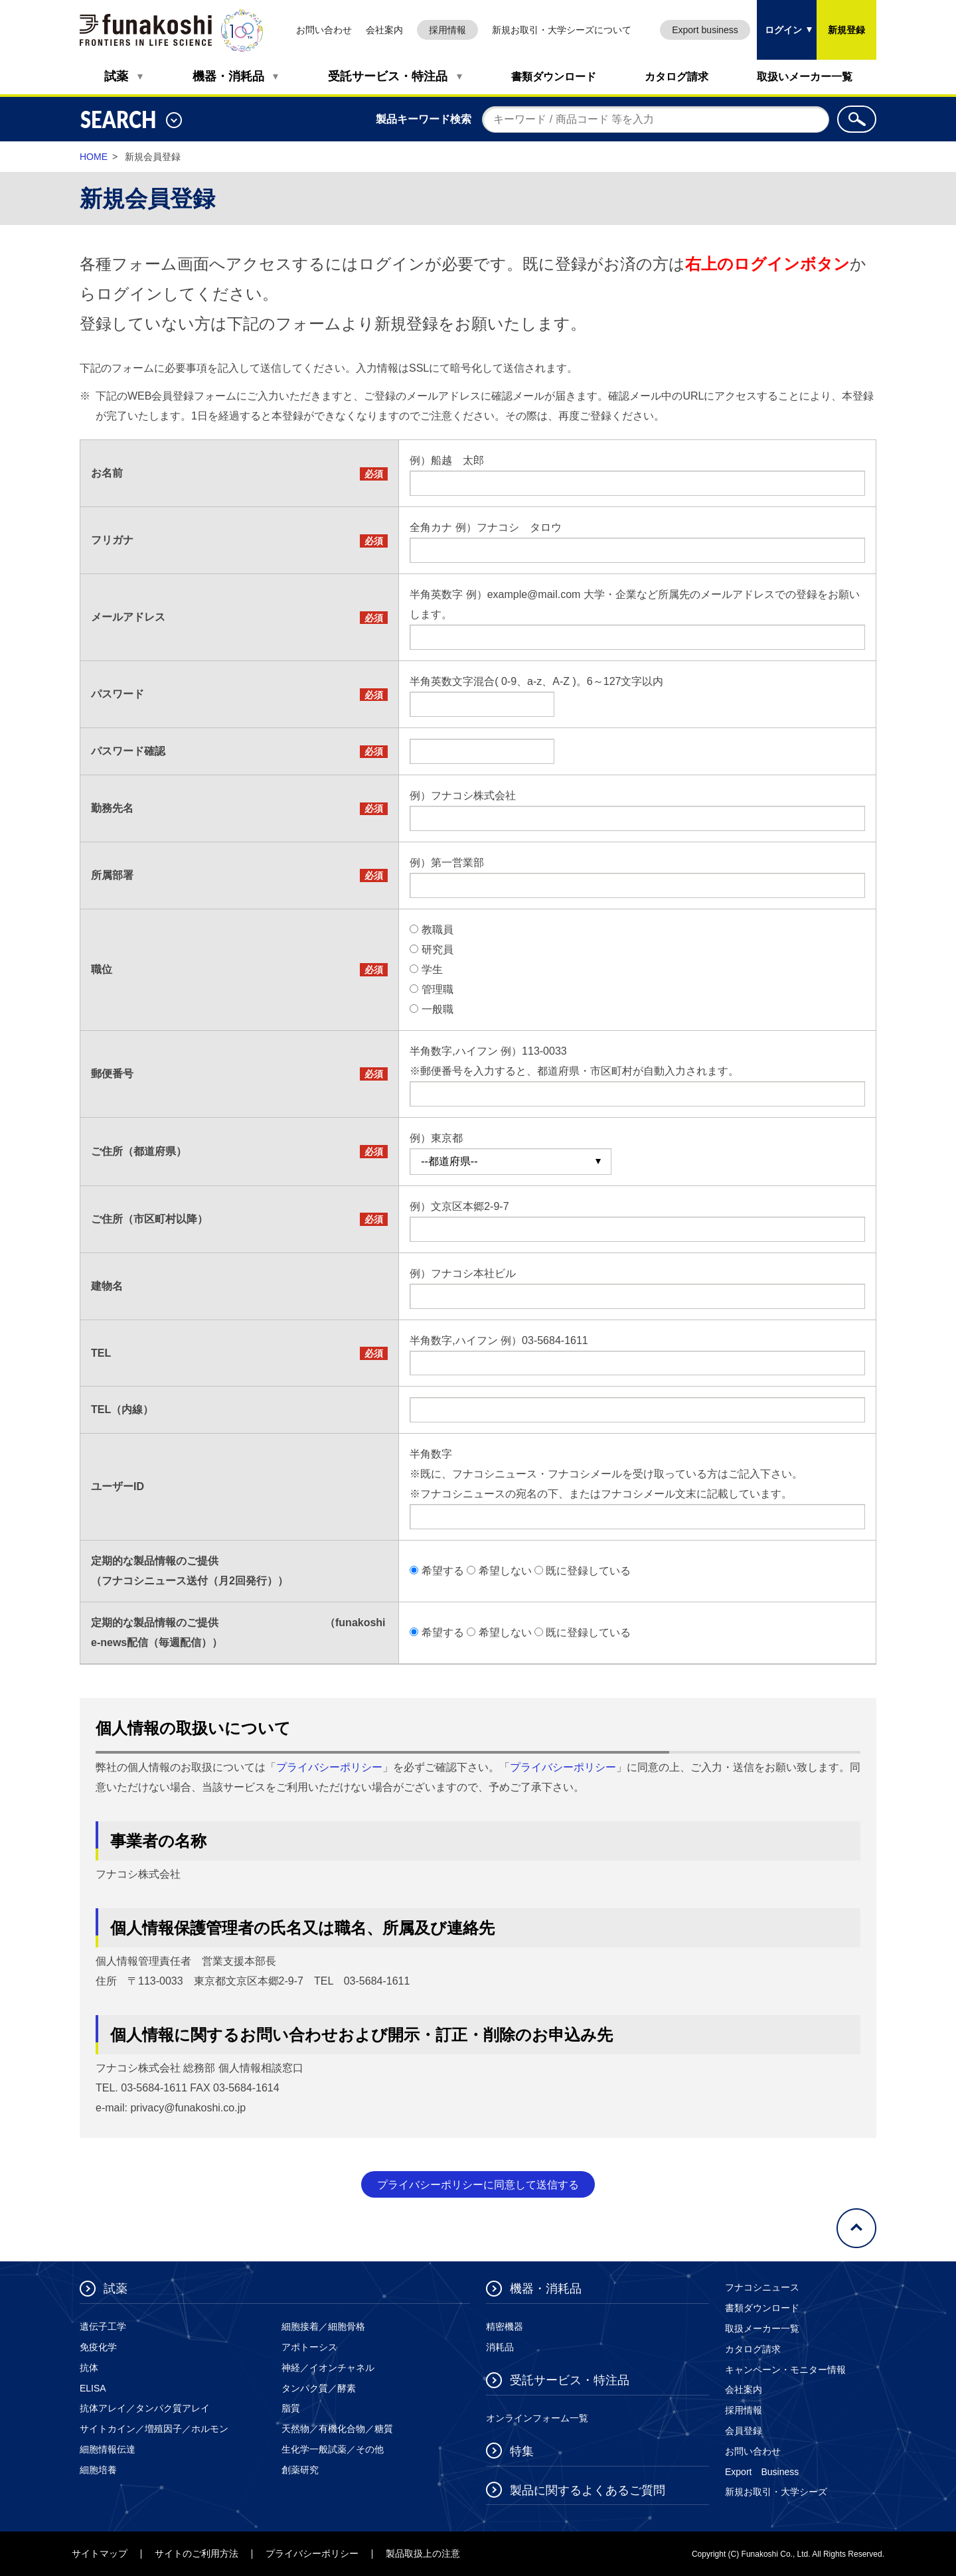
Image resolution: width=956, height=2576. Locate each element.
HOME (94, 156)
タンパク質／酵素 (318, 2388)
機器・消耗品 (228, 76)
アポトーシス (309, 2347)
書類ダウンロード (553, 76)
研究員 (437, 949)
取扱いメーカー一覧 (804, 76)
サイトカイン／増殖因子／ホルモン (154, 2428)
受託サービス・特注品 (387, 76)
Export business (705, 30)
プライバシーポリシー (329, 1767)
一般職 (437, 1009)
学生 (432, 969)
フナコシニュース (762, 2287)
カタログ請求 (676, 76)
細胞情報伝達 (107, 2449)
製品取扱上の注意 (423, 2553)
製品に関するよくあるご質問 (587, 2490)
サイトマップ (99, 2553)
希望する (443, 1570)
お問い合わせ (324, 30)
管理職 (437, 989)
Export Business (762, 2471)
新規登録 (846, 30)
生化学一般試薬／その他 (332, 2449)
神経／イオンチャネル (327, 2367)
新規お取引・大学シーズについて (561, 30)
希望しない (505, 1570)
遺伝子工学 (103, 2326)
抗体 (89, 2367)
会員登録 (743, 2430)
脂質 (290, 2408)
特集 (522, 2451)
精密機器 (504, 2326)
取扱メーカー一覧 (762, 2328)
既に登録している (588, 1570)
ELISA (93, 2388)
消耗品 (500, 2347)
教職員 (437, 929)
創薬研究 (300, 2469)
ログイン (779, 17)
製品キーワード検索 (423, 119)
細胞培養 (98, 2469)
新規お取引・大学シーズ (776, 2491)
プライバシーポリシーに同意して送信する (478, 2184)
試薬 (116, 76)
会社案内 (384, 30)
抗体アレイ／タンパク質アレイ (145, 2408)
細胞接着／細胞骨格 (323, 2326)
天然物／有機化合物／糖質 (337, 2428)
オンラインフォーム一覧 (537, 2418)
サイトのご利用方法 (196, 2553)
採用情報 (447, 30)
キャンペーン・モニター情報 (785, 2369)
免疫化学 (98, 2347)
